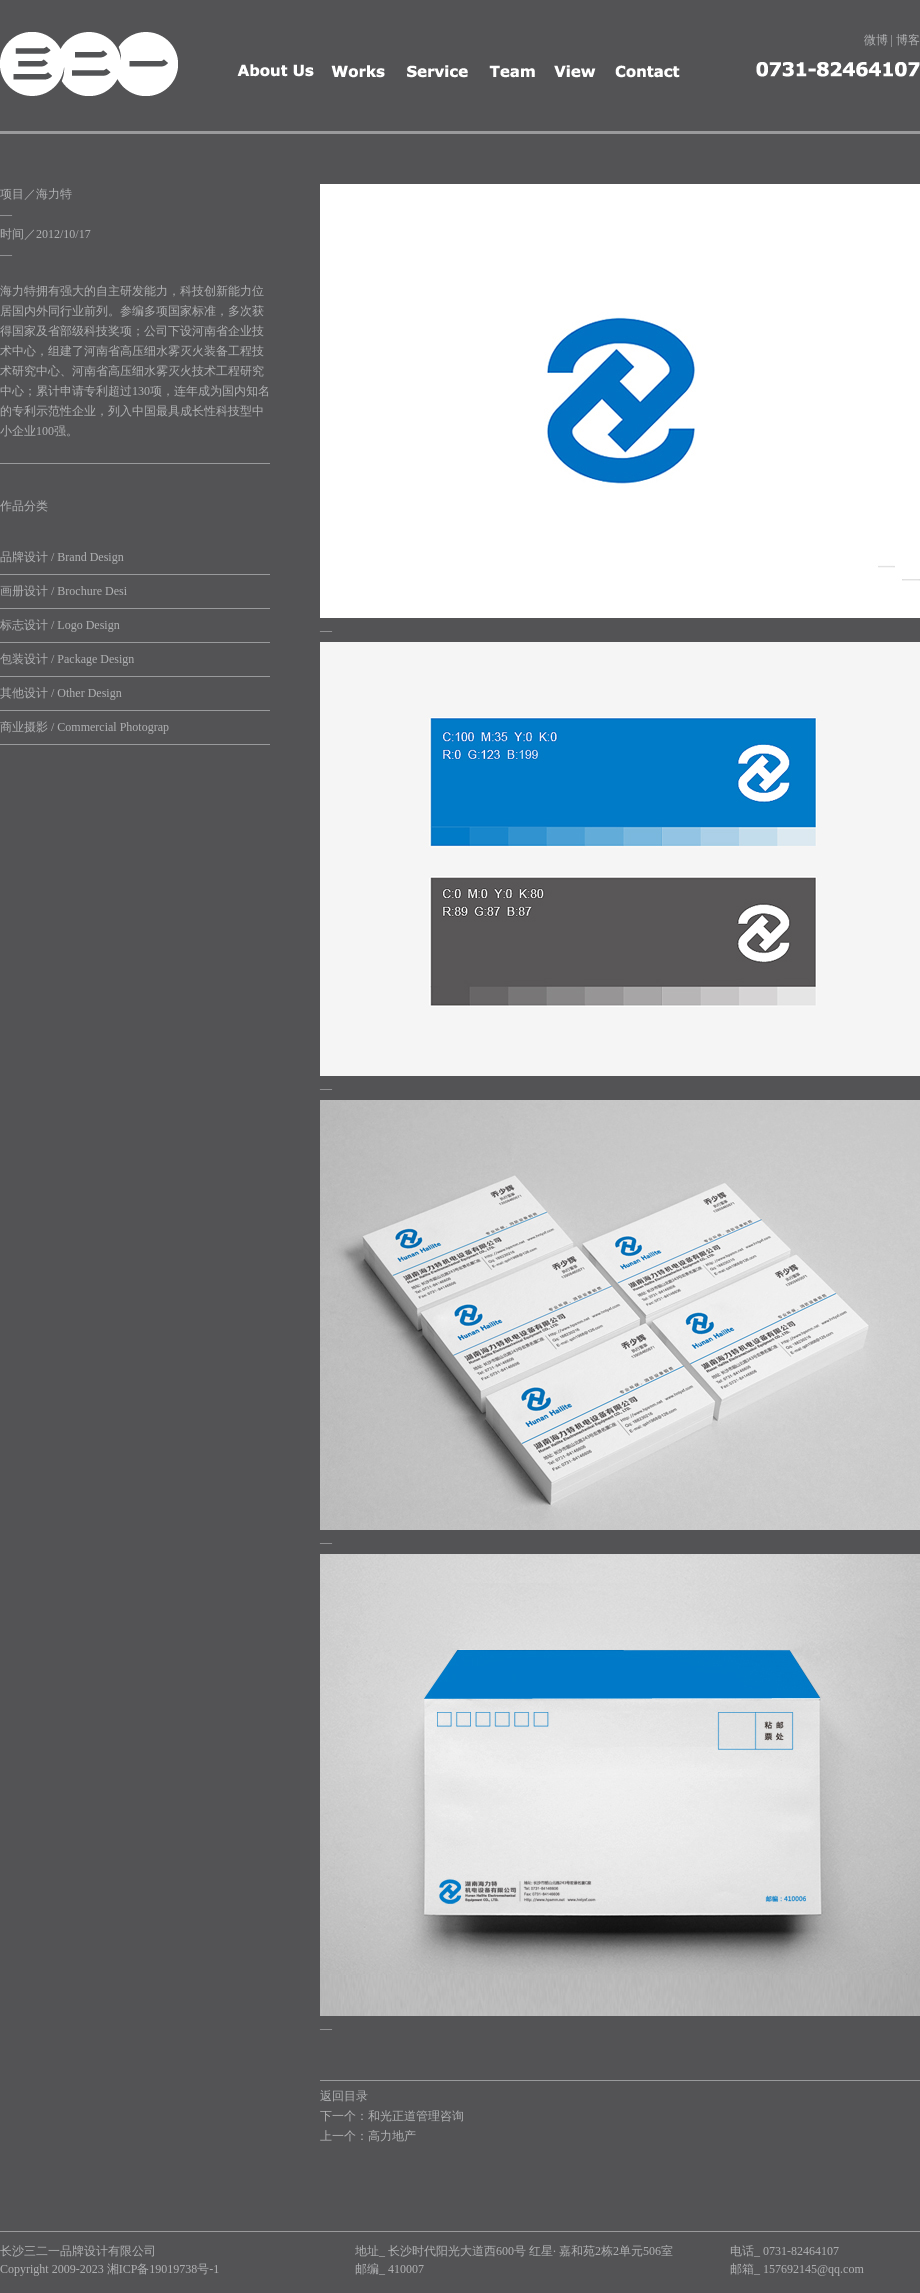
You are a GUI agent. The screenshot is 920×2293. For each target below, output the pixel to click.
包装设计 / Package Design (67, 659)
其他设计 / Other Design (61, 693)
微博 (876, 40)
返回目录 (344, 2096)
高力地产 (392, 2136)
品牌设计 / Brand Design (62, 557)
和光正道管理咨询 (416, 2116)
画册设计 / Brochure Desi (63, 591)
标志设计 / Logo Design (60, 625)
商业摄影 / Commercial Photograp (84, 727)
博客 (908, 40)
